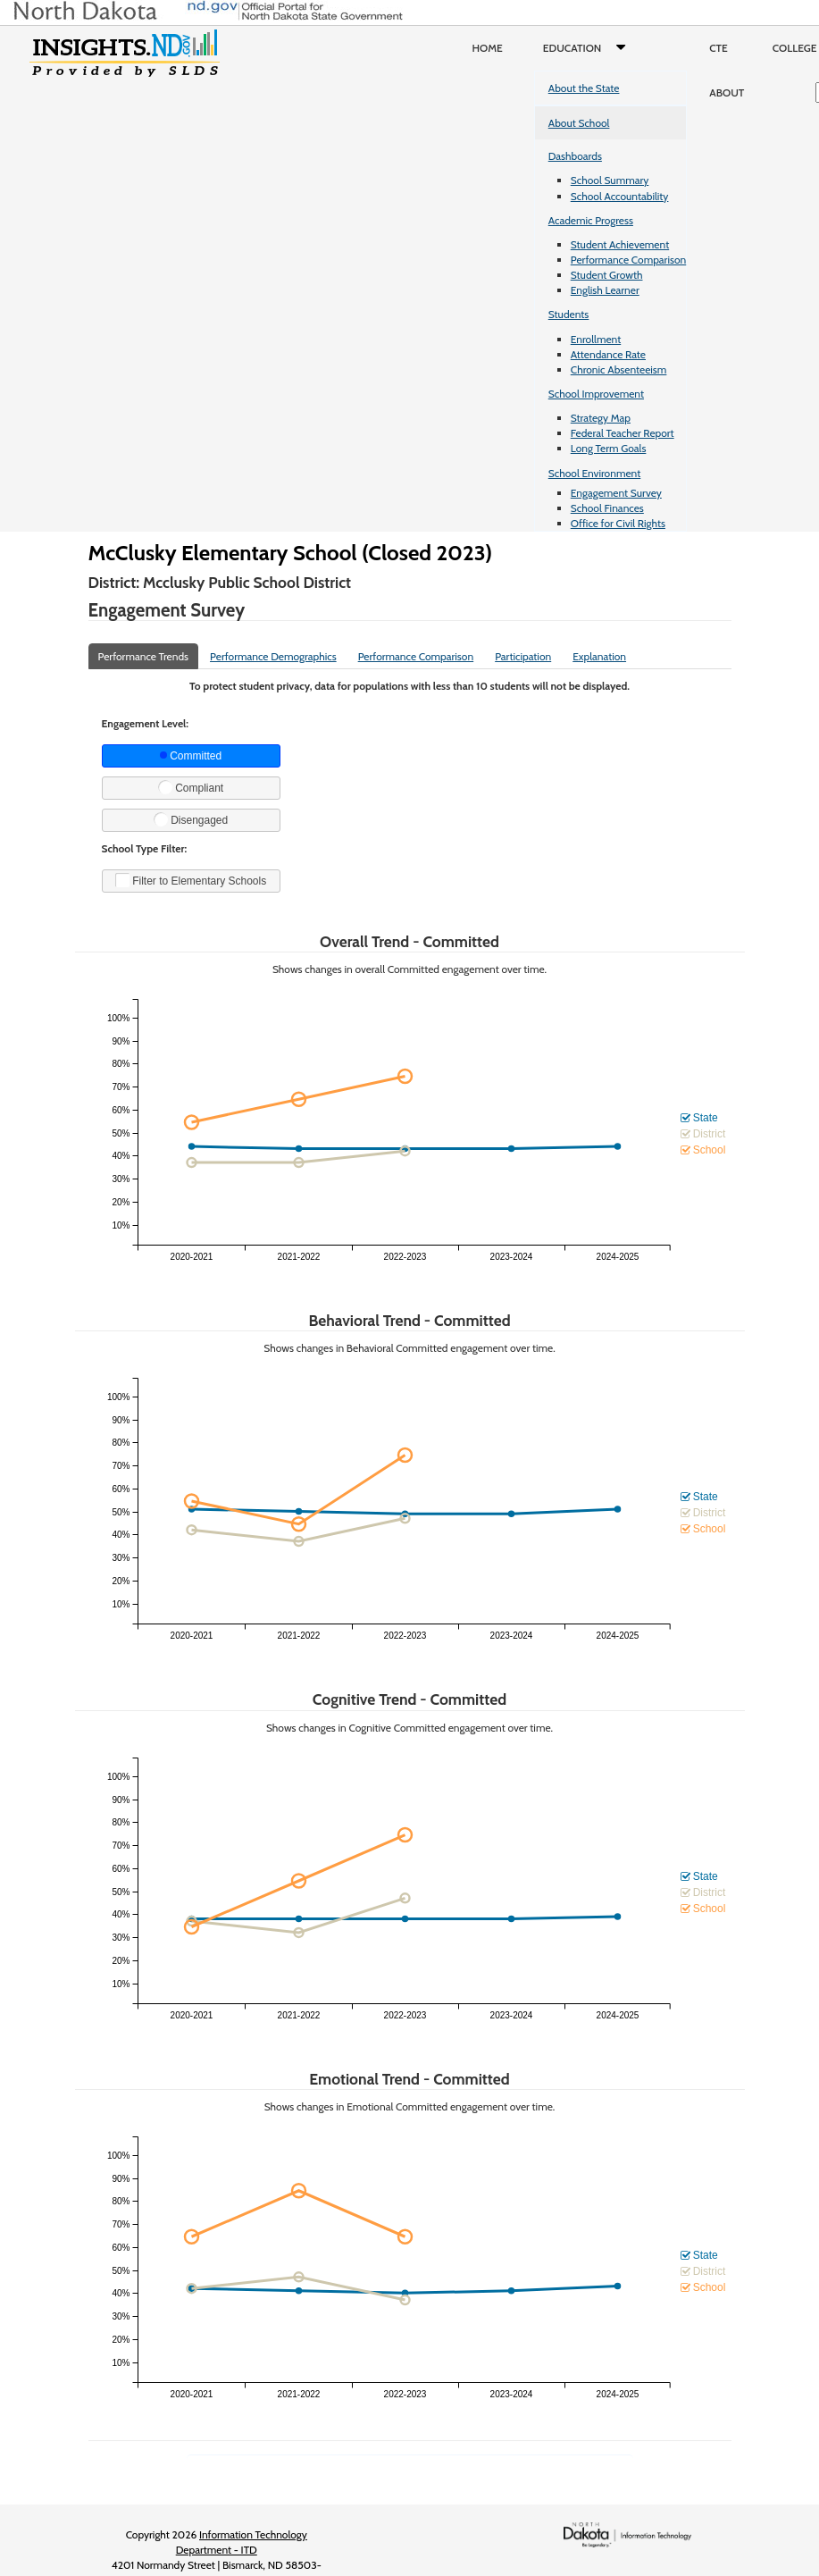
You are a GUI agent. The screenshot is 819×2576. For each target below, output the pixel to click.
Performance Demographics (273, 656)
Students (568, 314)
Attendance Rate (608, 354)
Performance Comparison (629, 259)
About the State (584, 88)
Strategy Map (601, 417)
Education (588, 48)
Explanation (599, 656)
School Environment (594, 473)
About (726, 92)
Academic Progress (590, 220)
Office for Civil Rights (618, 523)
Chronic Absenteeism (619, 369)
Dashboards (575, 156)
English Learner (605, 290)
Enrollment (596, 339)
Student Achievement (620, 244)
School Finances (607, 508)
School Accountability (620, 196)
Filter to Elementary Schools (190, 880)
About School (579, 123)
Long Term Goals (609, 448)
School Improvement (596, 393)
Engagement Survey (616, 492)
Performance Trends (143, 656)
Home (487, 48)
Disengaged (191, 819)
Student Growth (607, 274)
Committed (190, 756)
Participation (523, 656)
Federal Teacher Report (622, 433)
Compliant (190, 787)
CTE (718, 48)
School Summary (610, 180)
